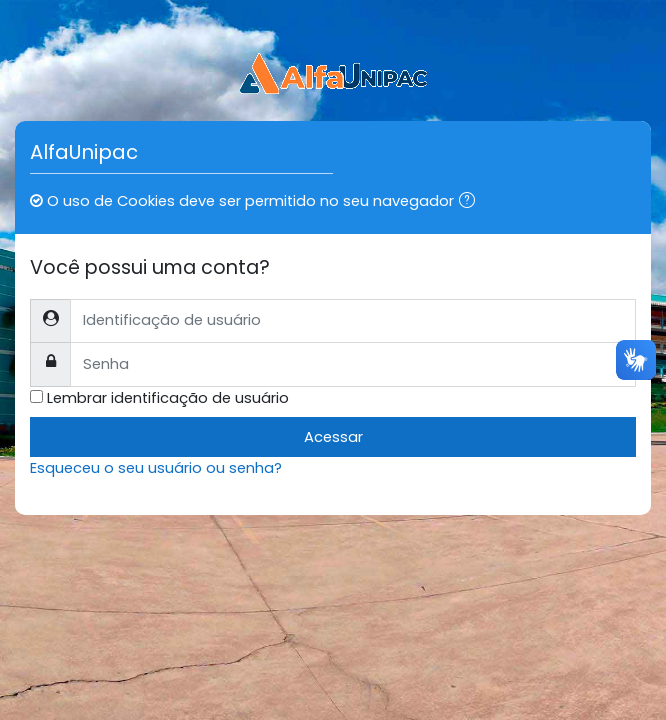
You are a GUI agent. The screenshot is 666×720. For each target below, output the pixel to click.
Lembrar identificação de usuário (168, 398)
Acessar (333, 437)
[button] (471, 202)
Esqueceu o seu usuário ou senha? (156, 468)
